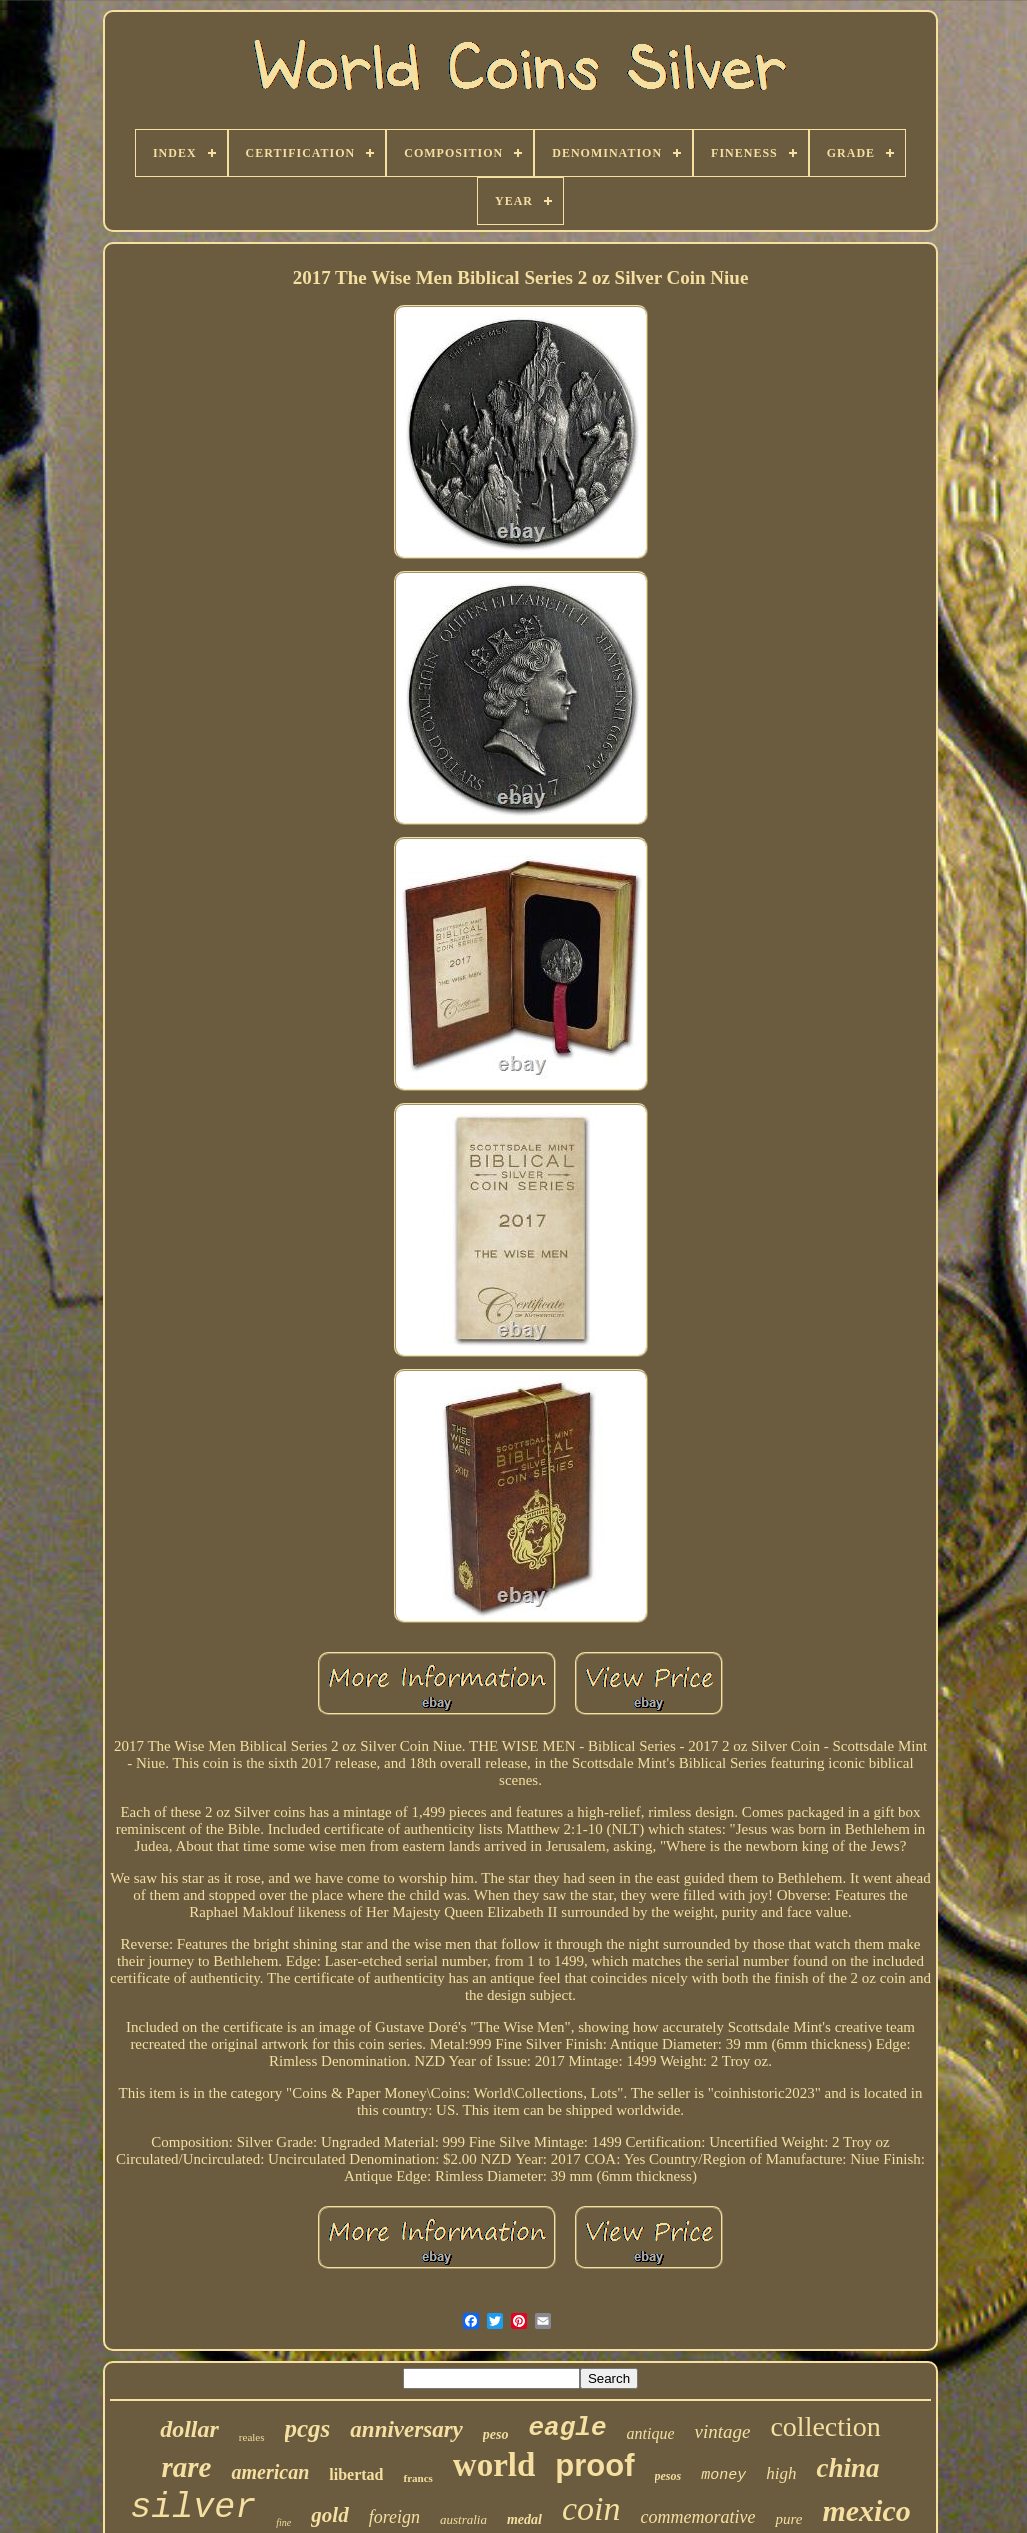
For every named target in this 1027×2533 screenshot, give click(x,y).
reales (252, 2437)
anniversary (406, 2429)
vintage (722, 2431)
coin (591, 2508)
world (494, 2465)
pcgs (308, 2428)
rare (187, 2467)
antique (650, 2433)
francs (417, 2478)
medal (524, 2519)
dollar (189, 2429)
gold (329, 2515)
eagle (567, 2428)
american (270, 2472)
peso (496, 2434)
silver (193, 2508)
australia (463, 2519)
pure (788, 2519)
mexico (866, 2510)
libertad (356, 2474)
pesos (668, 2476)
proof (594, 2465)
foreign (394, 2517)
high (781, 2473)
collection (825, 2426)
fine (283, 2522)
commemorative (697, 2517)
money (723, 2475)
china (847, 2468)
